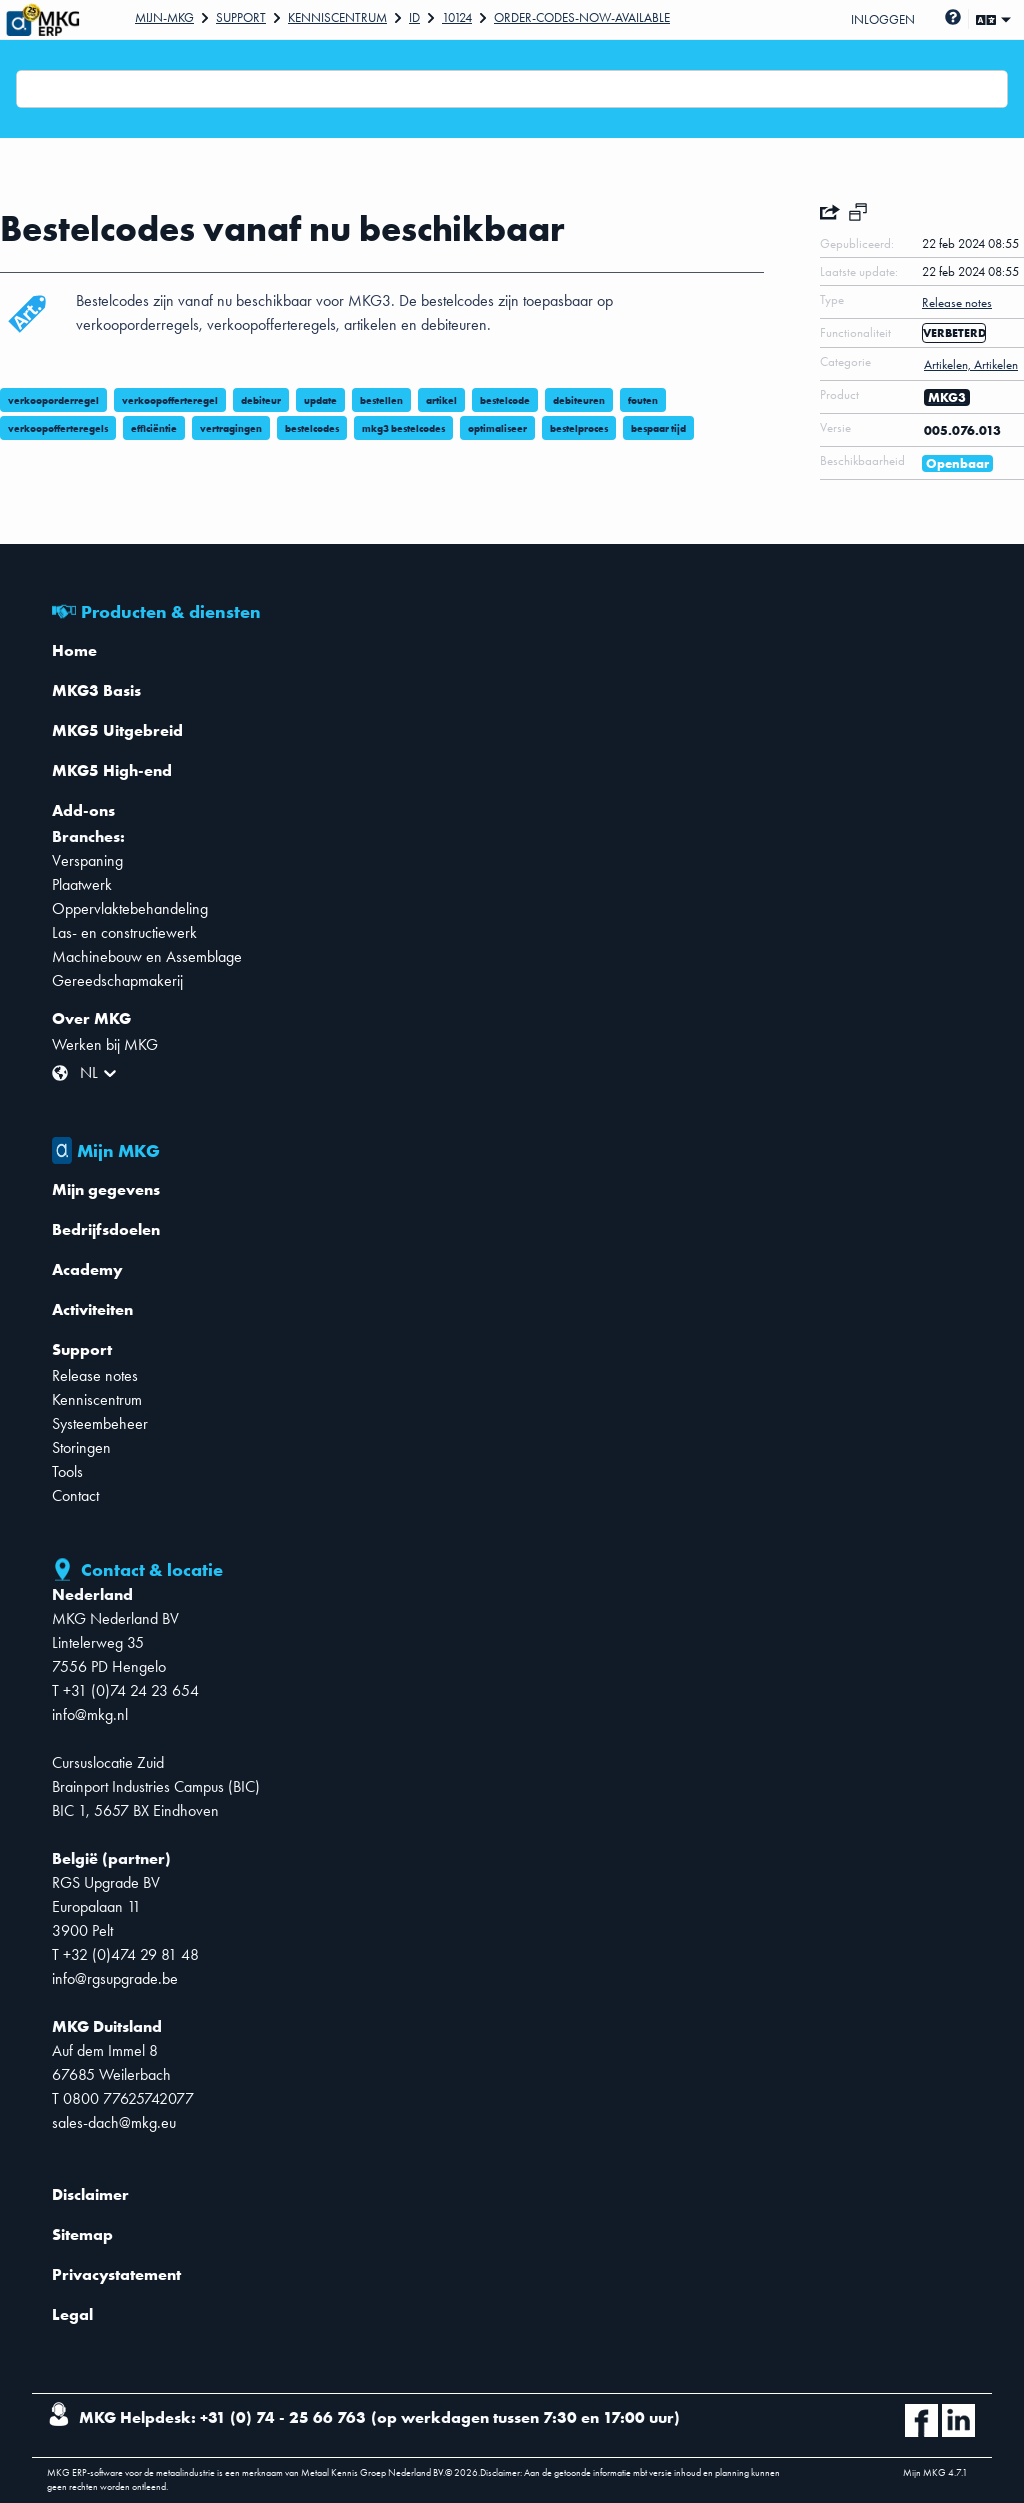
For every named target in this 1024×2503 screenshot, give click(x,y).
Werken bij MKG (105, 1044)
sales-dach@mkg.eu (114, 2122)
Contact (75, 1495)
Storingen (81, 1447)
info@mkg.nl (90, 1714)
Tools (67, 1471)
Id (414, 17)
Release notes (95, 1375)
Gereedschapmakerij (117, 980)
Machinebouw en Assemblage (147, 956)
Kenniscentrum (337, 17)
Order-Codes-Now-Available (582, 17)
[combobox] (29, 89)
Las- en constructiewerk (124, 932)
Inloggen (883, 19)
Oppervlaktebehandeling (130, 908)
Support (241, 17)
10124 (457, 17)
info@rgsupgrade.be (115, 1978)
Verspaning (87, 860)
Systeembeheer (100, 1423)
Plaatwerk (82, 884)
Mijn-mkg (164, 17)
